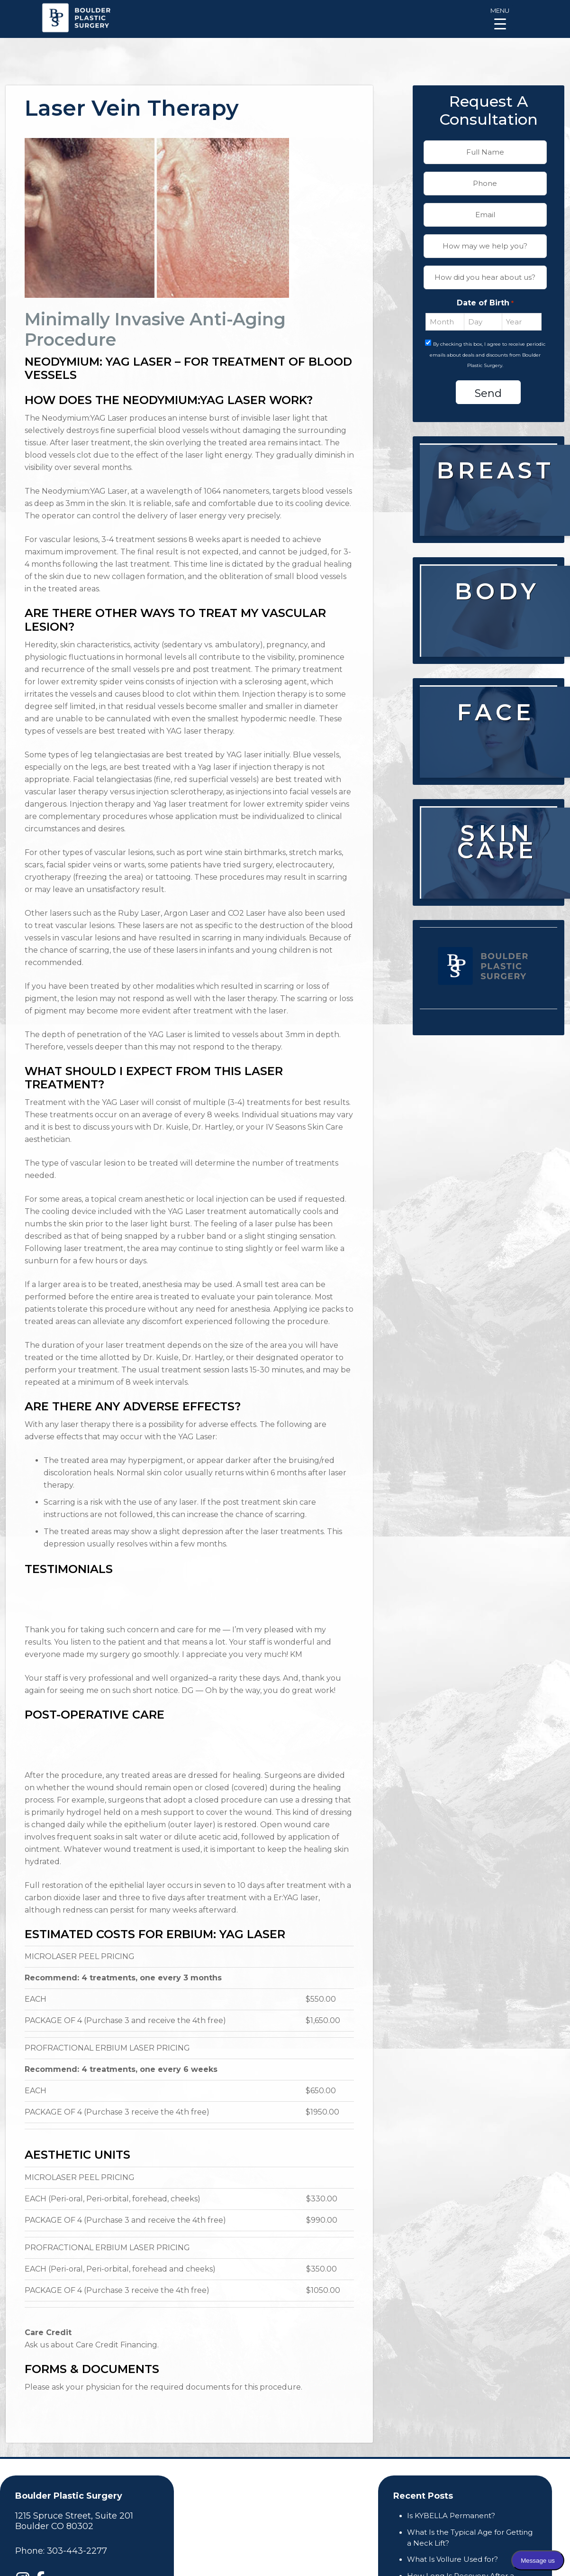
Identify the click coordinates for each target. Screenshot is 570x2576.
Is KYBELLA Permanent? (451, 2515)
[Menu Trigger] (500, 18)
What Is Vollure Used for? (452, 2559)
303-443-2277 (77, 2551)
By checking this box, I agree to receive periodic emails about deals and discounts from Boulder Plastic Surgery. (487, 355)
